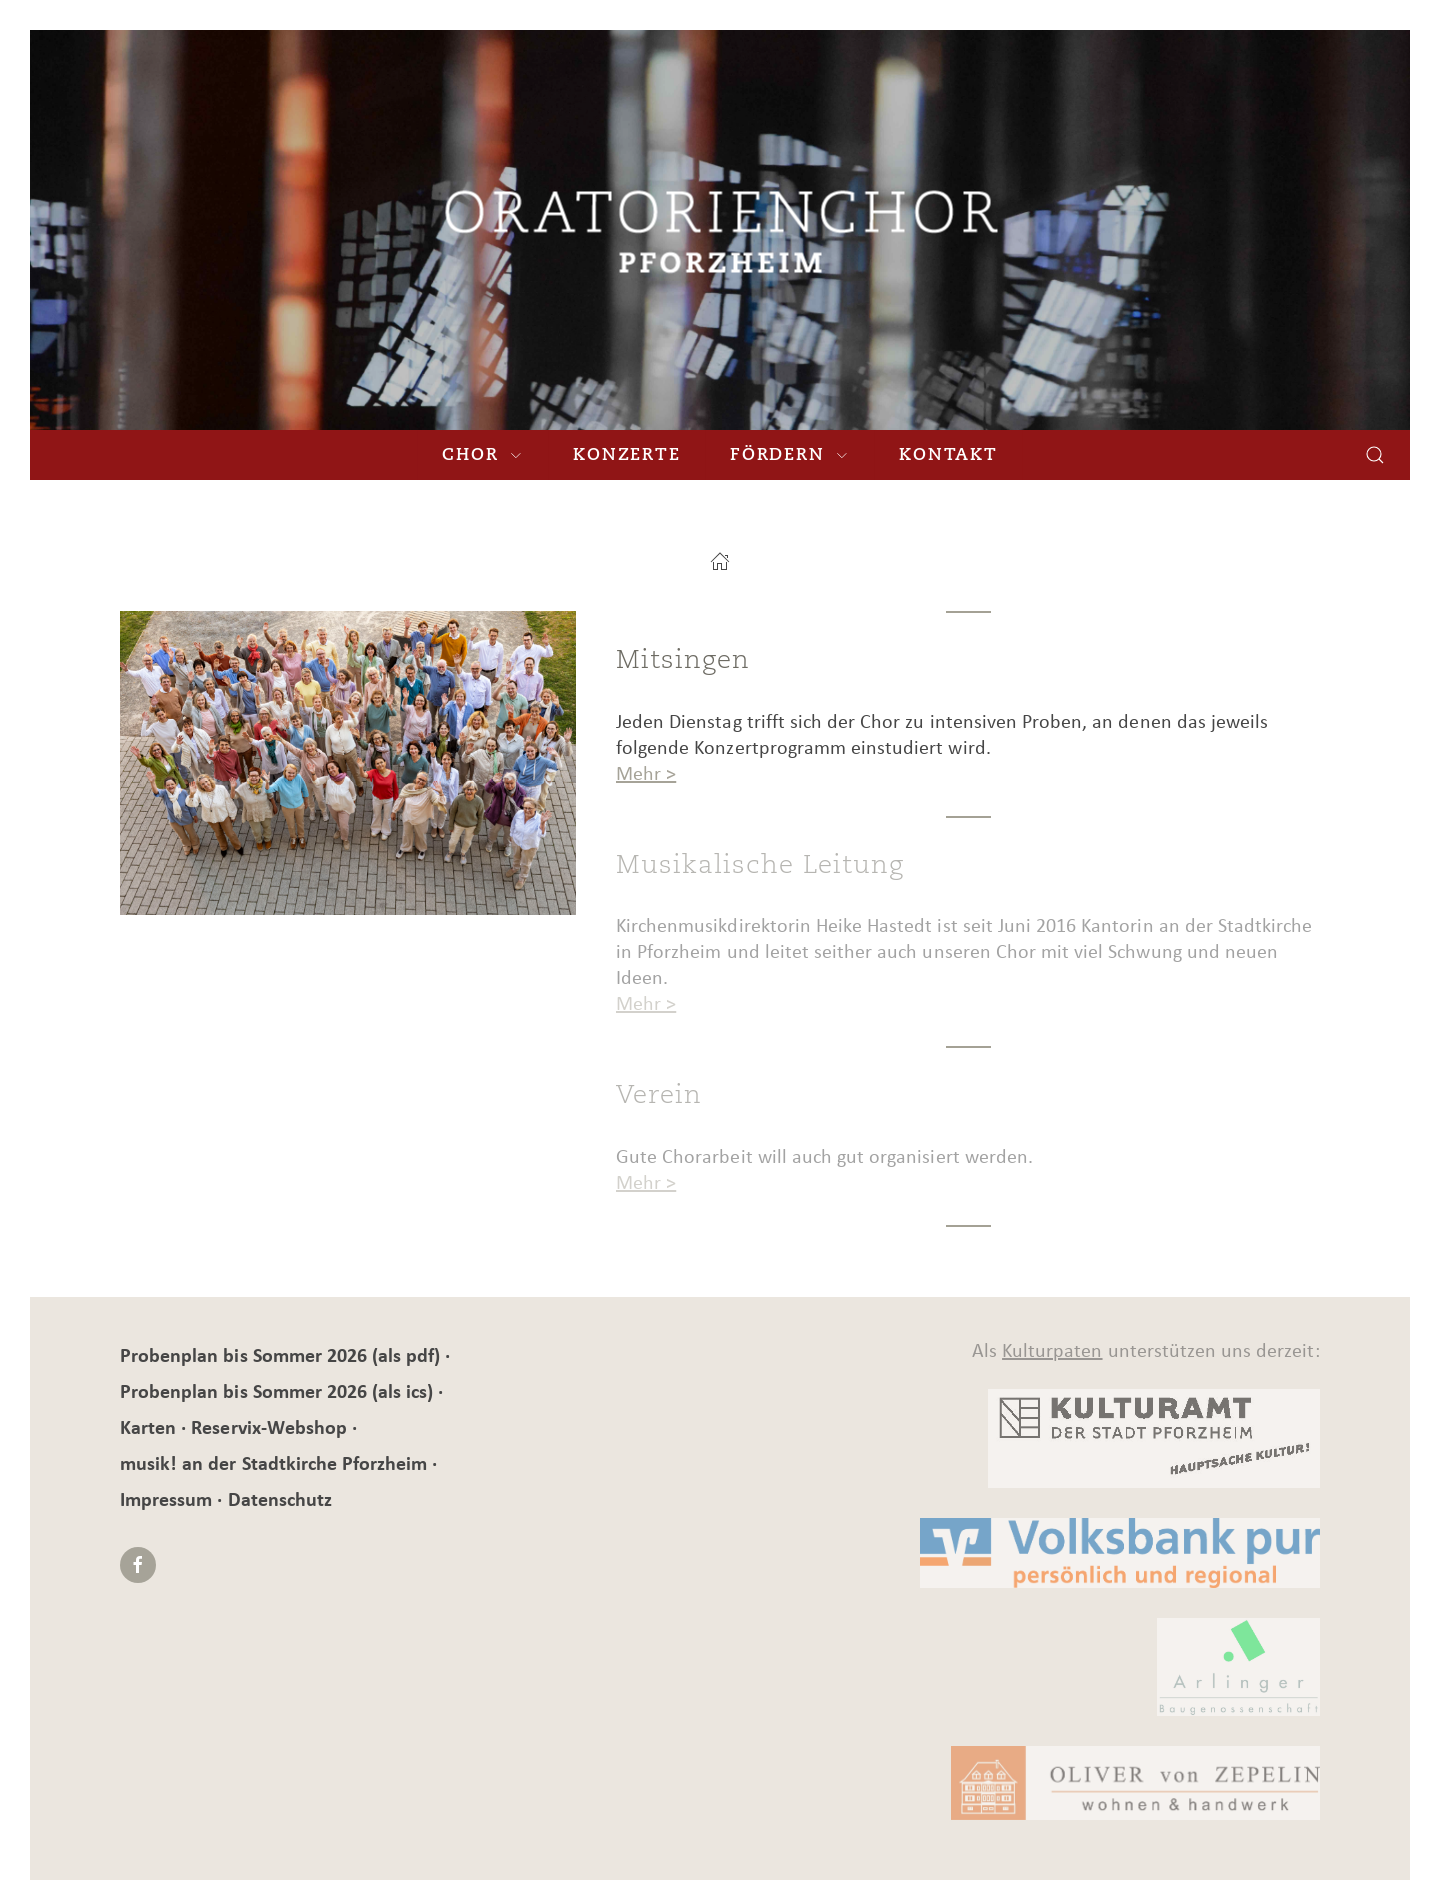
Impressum (168, 1499)
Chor (482, 454)
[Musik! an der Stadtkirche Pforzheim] (720, 230)
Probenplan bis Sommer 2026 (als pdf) (282, 1355)
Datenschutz (280, 1499)
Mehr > (646, 773)
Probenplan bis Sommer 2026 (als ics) (279, 1391)
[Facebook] (138, 1565)
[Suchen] (1375, 455)
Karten (150, 1427)
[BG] (926, 1667)
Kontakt (948, 454)
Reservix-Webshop (271, 1427)
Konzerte (626, 454)
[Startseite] (720, 561)
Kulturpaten (1052, 1350)
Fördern (789, 454)
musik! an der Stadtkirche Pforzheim (276, 1463)
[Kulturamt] (926, 1438)
